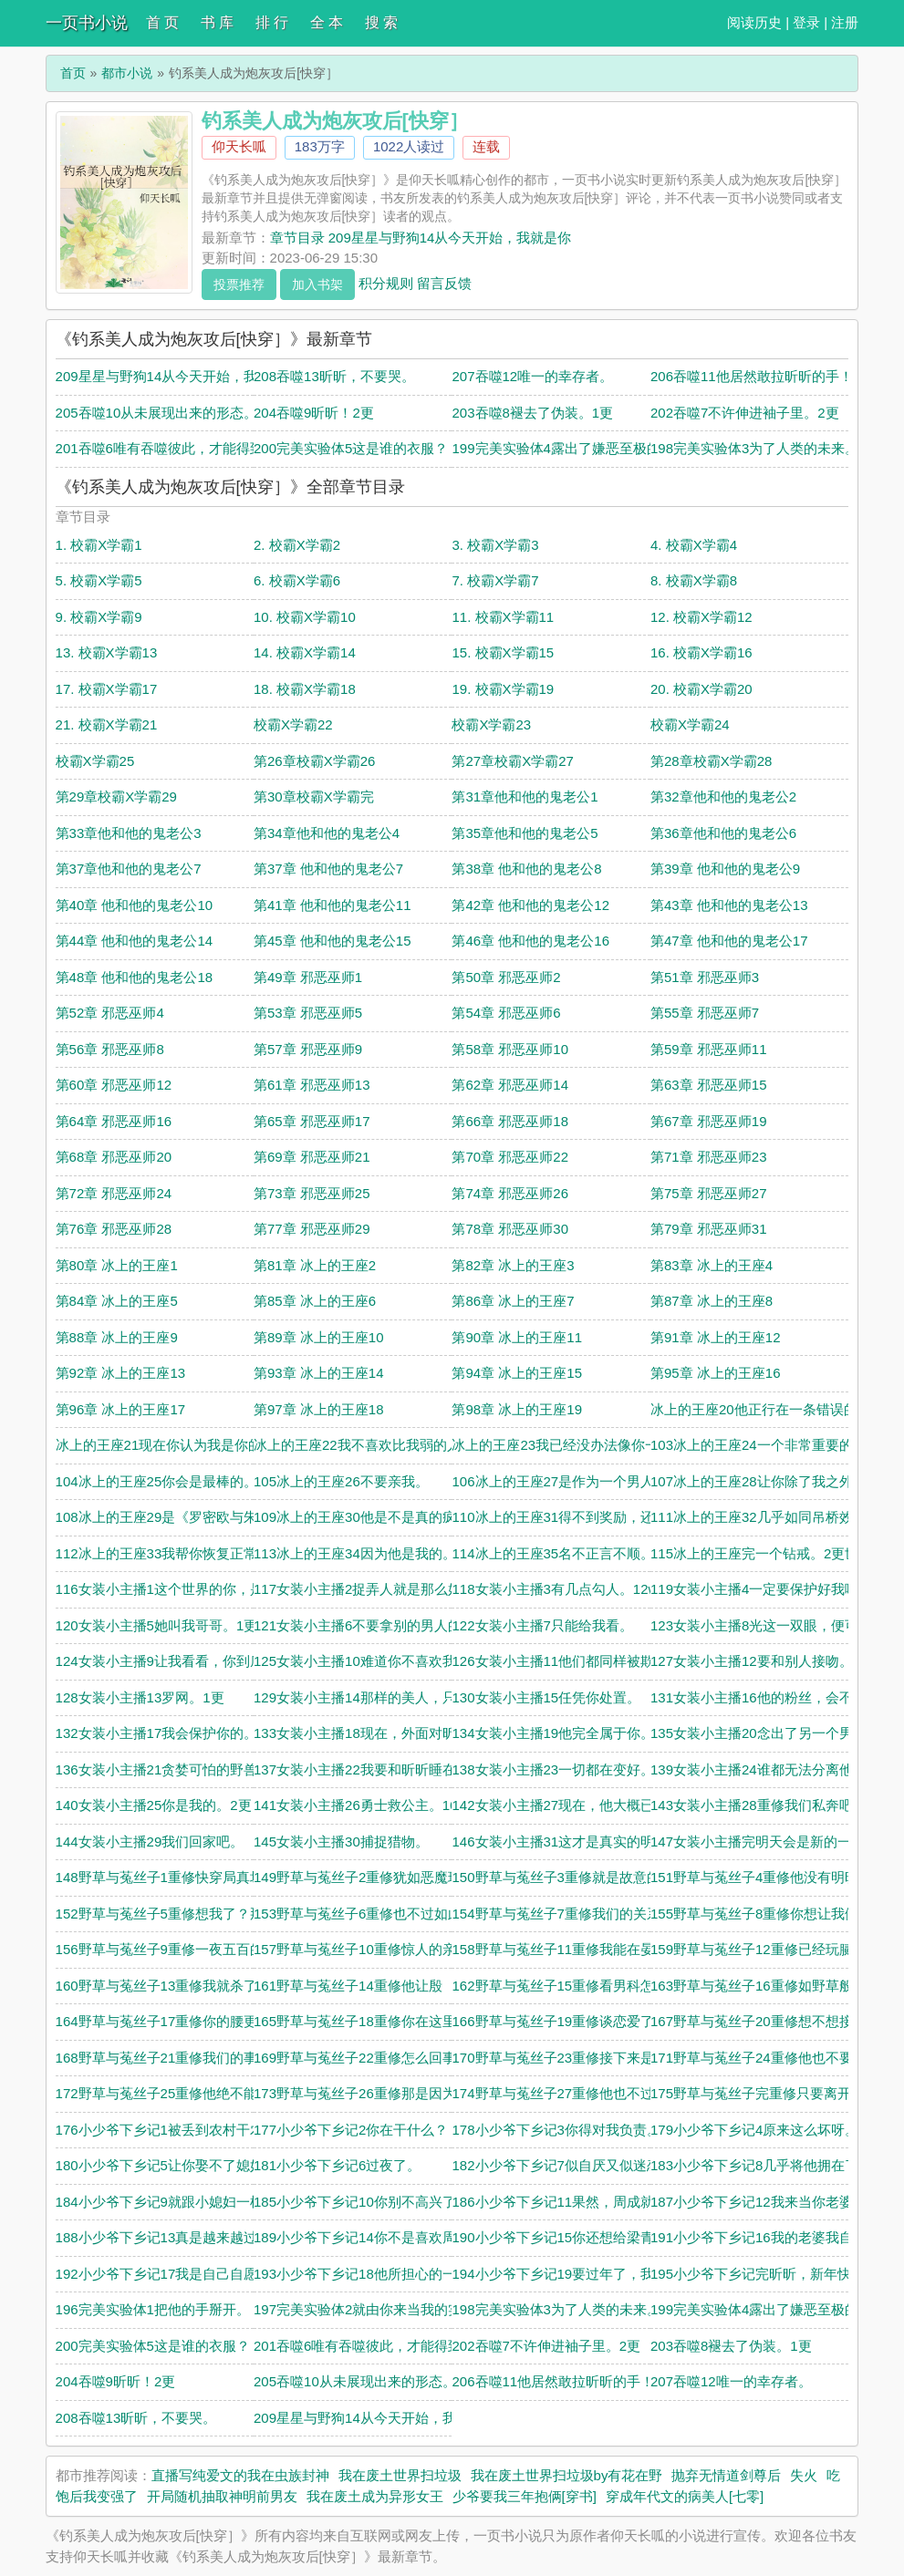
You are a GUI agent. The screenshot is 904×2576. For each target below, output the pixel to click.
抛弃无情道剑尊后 (726, 2475)
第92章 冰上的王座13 (121, 1373)
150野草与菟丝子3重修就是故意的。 (562, 1877)
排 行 (271, 22)
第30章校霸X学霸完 (314, 796)
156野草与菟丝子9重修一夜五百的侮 (166, 1949)
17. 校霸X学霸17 (107, 689)
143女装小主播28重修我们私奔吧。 (758, 1805)
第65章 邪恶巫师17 (312, 1121)
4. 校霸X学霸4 (693, 545)
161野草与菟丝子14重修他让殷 (348, 1985)
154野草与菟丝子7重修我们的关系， (562, 1913)
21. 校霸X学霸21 (107, 724)
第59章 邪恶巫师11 (708, 1049)
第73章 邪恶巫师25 (312, 1193)
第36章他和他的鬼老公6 (723, 833)
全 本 (326, 22)
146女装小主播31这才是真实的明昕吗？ (573, 1841)
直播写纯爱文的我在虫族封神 (240, 2475)
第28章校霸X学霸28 (711, 761)
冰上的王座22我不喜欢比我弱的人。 (364, 1445)
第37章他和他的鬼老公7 (129, 868)
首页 (73, 73)
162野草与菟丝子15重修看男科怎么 (560, 1985)
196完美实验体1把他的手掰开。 (153, 2309)
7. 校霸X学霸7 (495, 580)
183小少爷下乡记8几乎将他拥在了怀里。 (774, 2165)
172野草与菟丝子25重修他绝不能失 (164, 2093)
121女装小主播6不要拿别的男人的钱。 (371, 1625)
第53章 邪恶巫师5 (308, 1012)
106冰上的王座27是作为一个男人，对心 (573, 1481)
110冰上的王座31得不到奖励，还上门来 (573, 1517)
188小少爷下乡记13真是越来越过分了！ (177, 2237)
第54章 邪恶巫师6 (506, 1012)
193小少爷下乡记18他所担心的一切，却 (375, 2273)
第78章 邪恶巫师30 (510, 1228)
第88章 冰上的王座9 (117, 1337)
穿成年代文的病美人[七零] (685, 2496)
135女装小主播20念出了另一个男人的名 (772, 1733)
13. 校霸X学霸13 (107, 652)
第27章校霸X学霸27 (512, 761)
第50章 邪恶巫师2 (506, 977)
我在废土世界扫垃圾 (400, 2475)
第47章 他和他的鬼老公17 (729, 940)
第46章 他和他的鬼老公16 (530, 940)
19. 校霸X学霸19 (503, 689)
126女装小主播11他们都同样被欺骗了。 (573, 1661)
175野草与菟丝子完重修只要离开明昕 (764, 2093)
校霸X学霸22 (293, 724)
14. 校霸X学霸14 (305, 652)
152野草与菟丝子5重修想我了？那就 (166, 1913)
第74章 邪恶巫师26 (510, 1193)
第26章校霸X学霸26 (314, 761)
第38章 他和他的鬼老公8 (526, 868)
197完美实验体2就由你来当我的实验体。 (378, 2309)
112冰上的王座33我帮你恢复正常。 (164, 1553)
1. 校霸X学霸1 (99, 545)
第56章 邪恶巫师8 (110, 1049)
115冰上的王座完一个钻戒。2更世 (754, 1553)
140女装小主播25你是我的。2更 (154, 1805)
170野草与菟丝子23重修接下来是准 (560, 2057)
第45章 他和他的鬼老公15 (332, 940)
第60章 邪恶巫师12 (114, 1084)
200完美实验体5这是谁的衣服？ (351, 448)
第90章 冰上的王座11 (517, 1337)
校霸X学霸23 (491, 724)
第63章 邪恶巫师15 (708, 1084)
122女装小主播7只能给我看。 (542, 1625)
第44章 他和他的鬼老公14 (134, 940)
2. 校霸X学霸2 (297, 545)
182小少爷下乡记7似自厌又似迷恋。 (562, 2165)
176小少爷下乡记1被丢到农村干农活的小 (180, 2129)
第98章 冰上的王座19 (517, 1409)
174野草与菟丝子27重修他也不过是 (560, 2093)
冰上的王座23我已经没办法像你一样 (562, 1445)
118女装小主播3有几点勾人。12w (555, 1589)
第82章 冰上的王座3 (513, 1265)
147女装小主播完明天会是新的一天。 (764, 1841)
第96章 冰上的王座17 (121, 1409)
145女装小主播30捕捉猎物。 (341, 1841)
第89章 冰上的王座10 (319, 1337)
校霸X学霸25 (95, 761)
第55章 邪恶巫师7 (704, 1012)
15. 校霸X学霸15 (503, 652)
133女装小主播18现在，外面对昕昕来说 (375, 1733)
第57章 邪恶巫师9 (308, 1049)
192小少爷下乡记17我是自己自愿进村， (177, 2273)
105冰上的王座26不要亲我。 (341, 1481)
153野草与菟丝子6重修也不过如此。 (364, 1913)
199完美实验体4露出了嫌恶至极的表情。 (576, 448)
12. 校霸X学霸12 (701, 617)
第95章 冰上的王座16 (715, 1373)
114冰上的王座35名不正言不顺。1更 (563, 1553)
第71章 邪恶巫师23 (708, 1156)
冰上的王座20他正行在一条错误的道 (760, 1409)
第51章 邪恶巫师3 (704, 977)
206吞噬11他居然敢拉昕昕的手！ (751, 376)
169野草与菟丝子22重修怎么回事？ (362, 2057)
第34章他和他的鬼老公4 (327, 833)
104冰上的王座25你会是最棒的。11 (164, 1481)
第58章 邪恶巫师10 (510, 1049)
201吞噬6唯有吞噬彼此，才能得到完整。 (180, 448)
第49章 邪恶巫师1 (308, 977)
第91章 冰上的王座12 (715, 1337)
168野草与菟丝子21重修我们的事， (164, 2057)
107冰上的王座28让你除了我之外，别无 (772, 1481)
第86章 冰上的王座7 (513, 1301)
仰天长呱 (239, 146)
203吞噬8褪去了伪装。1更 (532, 412)
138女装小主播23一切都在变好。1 (556, 1769)
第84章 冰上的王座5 (117, 1301)
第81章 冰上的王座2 (315, 1265)
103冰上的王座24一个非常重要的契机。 (772, 1445)
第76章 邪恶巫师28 (114, 1228)
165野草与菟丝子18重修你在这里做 (362, 2021)
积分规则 (385, 282)
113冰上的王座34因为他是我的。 (355, 1553)
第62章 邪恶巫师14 (510, 1084)
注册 (844, 22)
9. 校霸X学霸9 (99, 617)
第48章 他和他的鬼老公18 (134, 977)
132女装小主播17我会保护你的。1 (160, 1733)
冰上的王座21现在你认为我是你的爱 (166, 1445)
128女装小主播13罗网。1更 (140, 1697)
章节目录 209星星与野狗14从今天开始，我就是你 (421, 237)
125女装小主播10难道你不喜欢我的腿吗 (375, 1661)
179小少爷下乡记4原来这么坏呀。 (754, 2129)
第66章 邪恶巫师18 (510, 1121)
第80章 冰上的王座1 (117, 1265)
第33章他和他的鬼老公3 (129, 833)
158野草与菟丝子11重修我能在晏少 (560, 1949)
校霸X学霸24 (690, 724)
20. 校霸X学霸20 (701, 689)
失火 (803, 2475)
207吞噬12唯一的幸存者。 (532, 376)
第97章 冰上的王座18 (319, 1409)
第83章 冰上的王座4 (711, 1265)
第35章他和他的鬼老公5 (524, 833)
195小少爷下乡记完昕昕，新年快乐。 (764, 2273)
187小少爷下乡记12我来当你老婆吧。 (765, 2201)
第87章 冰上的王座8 (711, 1301)
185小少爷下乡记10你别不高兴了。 (362, 2201)
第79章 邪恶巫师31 (708, 1228)
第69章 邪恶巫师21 (312, 1156)
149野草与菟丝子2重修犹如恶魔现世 (364, 1877)
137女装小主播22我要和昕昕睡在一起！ (375, 1769)
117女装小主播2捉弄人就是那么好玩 (364, 1589)
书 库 (217, 22)
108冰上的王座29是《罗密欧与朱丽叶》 (177, 1517)
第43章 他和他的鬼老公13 (729, 905)
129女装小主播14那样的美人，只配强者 (375, 1697)
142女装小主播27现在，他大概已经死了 (573, 1805)
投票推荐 (239, 284)
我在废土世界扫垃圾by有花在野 (567, 2475)
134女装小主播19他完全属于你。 (553, 1733)
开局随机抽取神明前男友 (222, 2496)
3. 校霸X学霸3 (495, 545)
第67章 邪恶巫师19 (708, 1121)
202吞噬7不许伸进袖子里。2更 (744, 412)
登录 (806, 22)
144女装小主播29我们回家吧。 (150, 1841)
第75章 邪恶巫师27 (708, 1193)
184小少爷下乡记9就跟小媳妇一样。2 (171, 2201)
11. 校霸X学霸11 (503, 617)
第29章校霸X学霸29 (116, 796)
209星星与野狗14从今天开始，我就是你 (177, 376)
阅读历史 (754, 22)
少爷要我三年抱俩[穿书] (524, 2496)
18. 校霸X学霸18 (305, 689)
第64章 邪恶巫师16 (114, 1121)
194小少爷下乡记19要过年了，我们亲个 (573, 2273)
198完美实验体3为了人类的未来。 (754, 448)
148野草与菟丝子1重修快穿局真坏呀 (166, 1877)
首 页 (162, 22)
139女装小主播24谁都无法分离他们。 (765, 1769)
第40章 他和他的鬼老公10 (134, 905)
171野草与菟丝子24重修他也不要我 (758, 2057)
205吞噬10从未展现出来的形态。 (157, 412)
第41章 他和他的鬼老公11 (332, 905)
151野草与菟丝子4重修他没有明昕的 (761, 1877)
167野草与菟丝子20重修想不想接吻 (758, 2021)
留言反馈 (444, 282)
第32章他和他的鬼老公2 (723, 796)
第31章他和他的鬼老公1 (524, 796)
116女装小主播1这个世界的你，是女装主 (180, 1589)
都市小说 (126, 73)
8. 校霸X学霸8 (693, 580)
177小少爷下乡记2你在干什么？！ (358, 2129)
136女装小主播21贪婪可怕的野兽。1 (167, 1769)
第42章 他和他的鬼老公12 (530, 905)
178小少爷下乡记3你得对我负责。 (556, 2129)
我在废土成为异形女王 (375, 2496)
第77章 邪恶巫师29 (312, 1228)
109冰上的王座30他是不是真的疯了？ (368, 1517)
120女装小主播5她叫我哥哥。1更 (157, 1625)
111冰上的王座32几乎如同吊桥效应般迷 (772, 1517)
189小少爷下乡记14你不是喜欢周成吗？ (375, 2237)
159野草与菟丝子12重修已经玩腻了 (758, 1949)
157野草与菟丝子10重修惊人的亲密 (362, 1949)
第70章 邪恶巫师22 (510, 1156)
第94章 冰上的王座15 (517, 1373)
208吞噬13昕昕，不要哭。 (334, 376)
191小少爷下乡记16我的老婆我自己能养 (772, 2237)
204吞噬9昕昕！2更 (314, 412)
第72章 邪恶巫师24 (114, 1193)
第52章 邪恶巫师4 (110, 1012)
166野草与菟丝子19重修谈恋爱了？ (560, 2021)
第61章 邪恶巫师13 (312, 1084)
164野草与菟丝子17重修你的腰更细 (164, 2021)
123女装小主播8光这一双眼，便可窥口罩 (774, 1625)
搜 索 (381, 22)
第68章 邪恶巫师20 (114, 1156)
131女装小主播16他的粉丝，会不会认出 (772, 1697)
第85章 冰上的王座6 (315, 1301)
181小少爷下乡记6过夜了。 (337, 2165)
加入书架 (317, 284)
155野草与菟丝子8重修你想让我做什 (761, 1913)
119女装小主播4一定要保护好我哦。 (761, 1589)
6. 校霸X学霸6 (297, 580)
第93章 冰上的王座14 (319, 1373)
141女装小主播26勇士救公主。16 (355, 1805)
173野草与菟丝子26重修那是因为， (362, 2093)
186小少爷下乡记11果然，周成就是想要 (573, 2201)
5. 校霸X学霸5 (99, 580)
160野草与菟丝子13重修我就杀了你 (164, 1985)
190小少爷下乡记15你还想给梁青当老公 (573, 2237)
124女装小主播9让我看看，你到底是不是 (180, 1661)
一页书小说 (87, 23)
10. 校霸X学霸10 (305, 617)
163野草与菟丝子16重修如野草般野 (758, 1985)
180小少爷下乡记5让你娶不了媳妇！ (166, 2165)
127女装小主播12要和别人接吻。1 (755, 1661)
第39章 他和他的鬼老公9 (725, 868)
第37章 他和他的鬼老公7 (328, 868)
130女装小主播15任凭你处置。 (546, 1697)
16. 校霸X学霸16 (701, 652)
